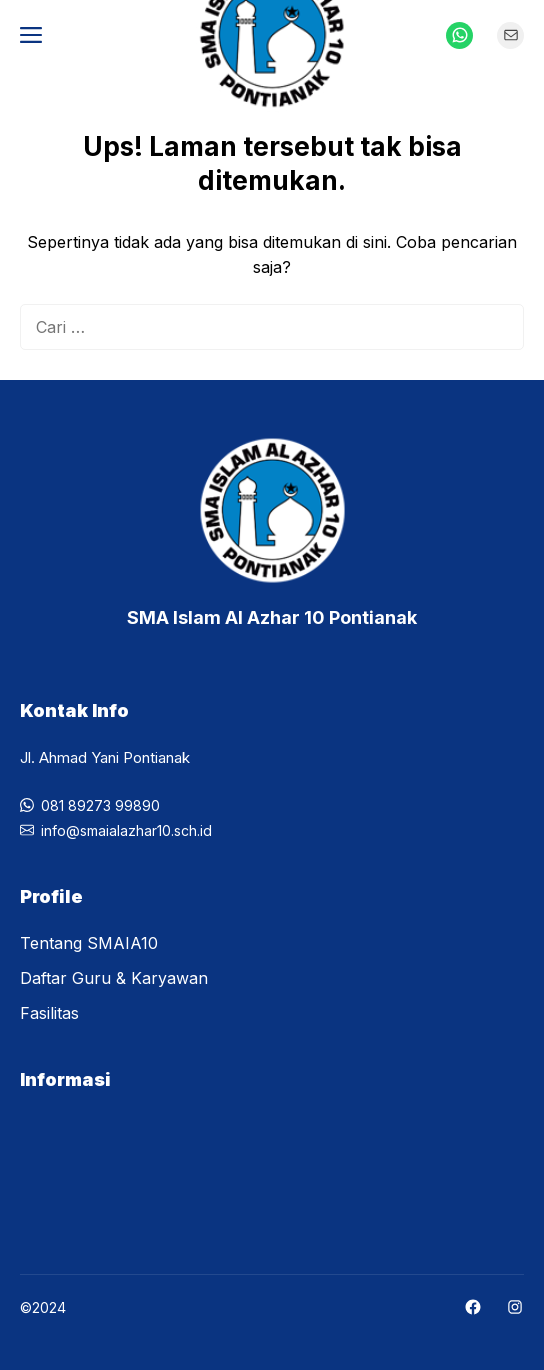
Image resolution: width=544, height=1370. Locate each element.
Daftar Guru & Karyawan (114, 978)
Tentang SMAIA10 (89, 943)
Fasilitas (49, 1013)
